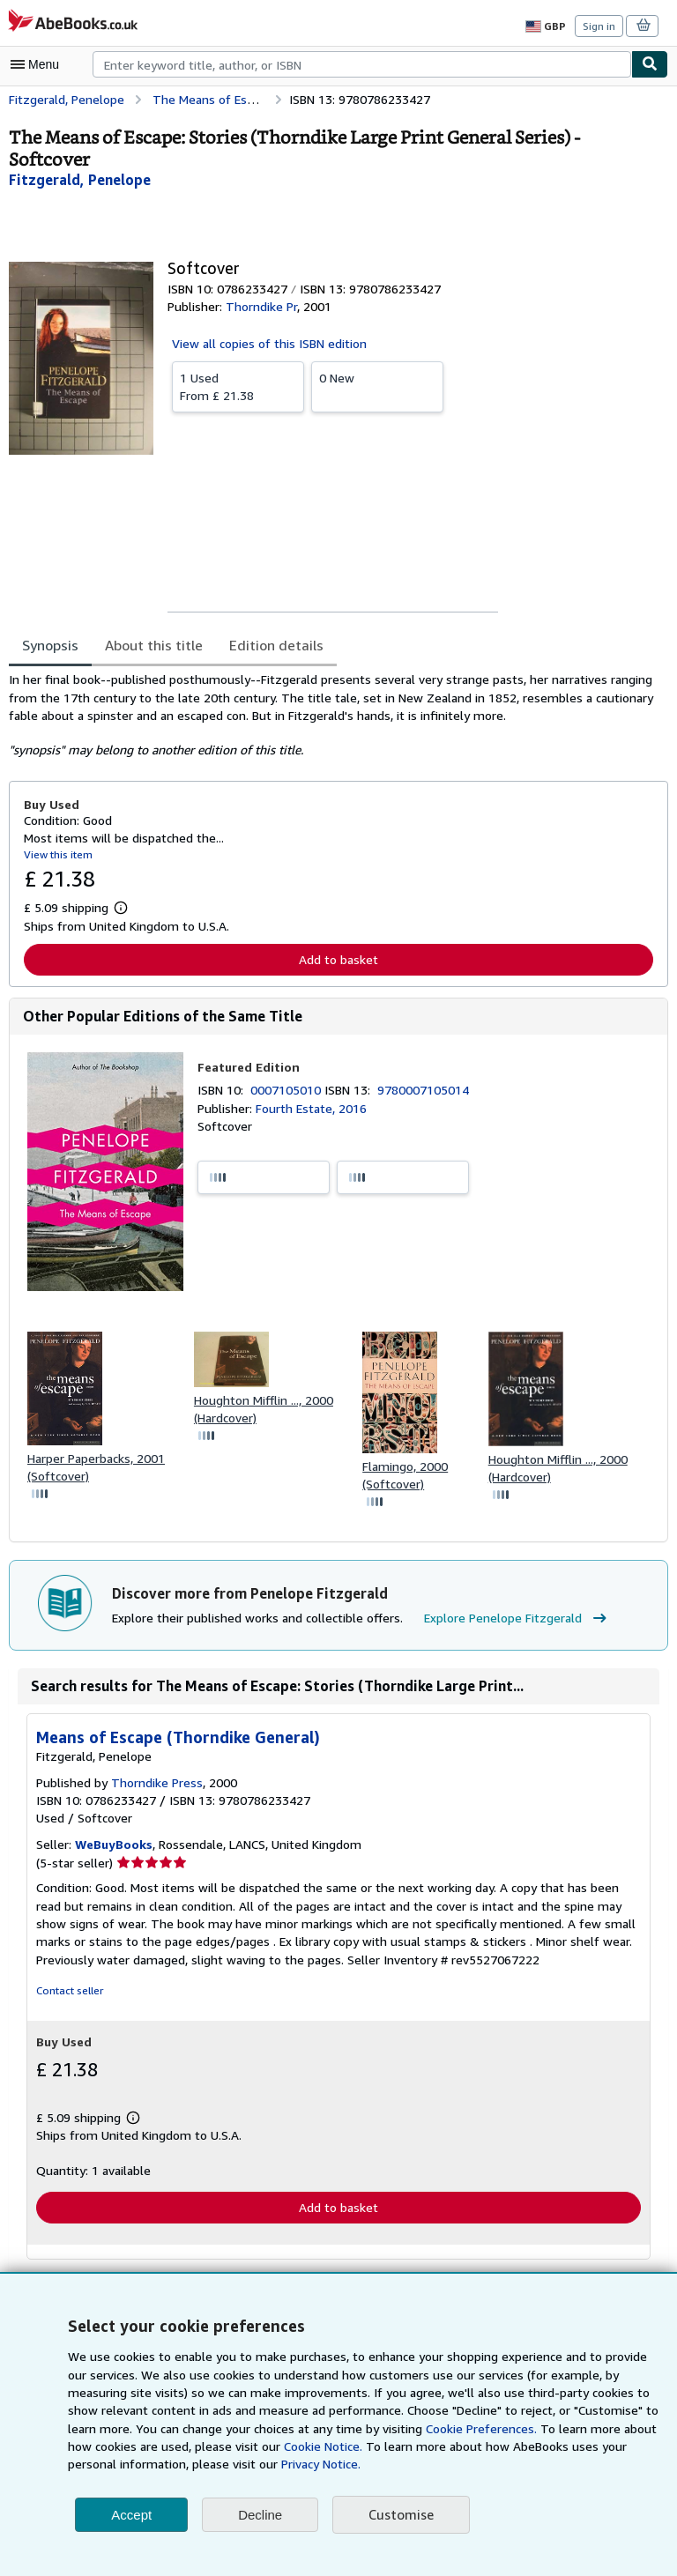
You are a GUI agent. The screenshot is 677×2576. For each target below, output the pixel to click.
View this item (56, 854)
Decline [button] (260, 2514)
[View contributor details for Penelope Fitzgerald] (77, 179)
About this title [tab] (150, 644)
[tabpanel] (331, 715)
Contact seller (68, 1993)
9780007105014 (426, 1090)
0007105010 (289, 1090)
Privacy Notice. (195, 2464)
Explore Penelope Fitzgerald (505, 1620)
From (238, 385)
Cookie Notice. (228, 2446)
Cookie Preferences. (386, 2429)
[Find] (649, 64)
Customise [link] (399, 2514)
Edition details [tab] (264, 644)
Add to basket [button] (338, 959)
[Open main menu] (38, 64)
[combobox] (362, 64)
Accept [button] (131, 2514)
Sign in (599, 25)
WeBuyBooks (114, 1847)
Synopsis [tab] (50, 644)
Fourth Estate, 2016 (310, 1109)
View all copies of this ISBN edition (266, 343)
